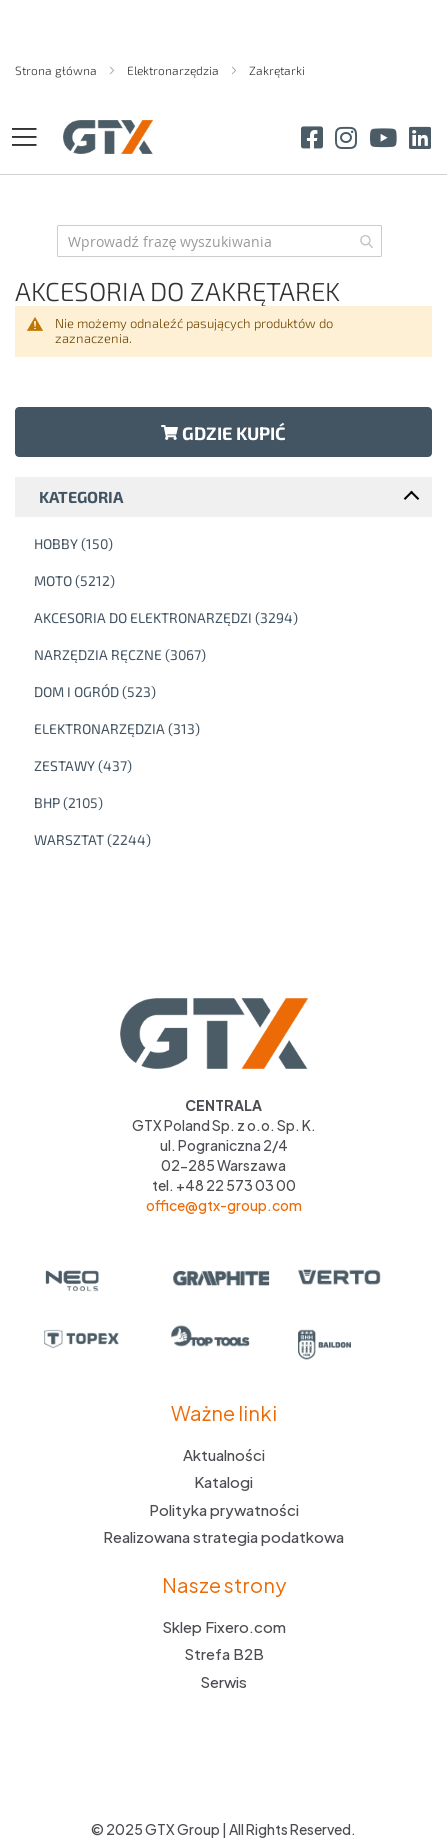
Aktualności (224, 1454)
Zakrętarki (277, 70)
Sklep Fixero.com (224, 1626)
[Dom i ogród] (228, 692)
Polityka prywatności (224, 1509)
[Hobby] (228, 544)
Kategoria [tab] (81, 496)
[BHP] (228, 803)
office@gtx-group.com (224, 1205)
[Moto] (228, 581)
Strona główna (57, 70)
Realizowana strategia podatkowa (223, 1536)
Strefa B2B (224, 1653)
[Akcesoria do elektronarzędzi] (228, 618)
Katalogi (223, 1481)
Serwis (223, 1681)
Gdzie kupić (223, 433)
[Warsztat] (228, 840)
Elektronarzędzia (174, 70)
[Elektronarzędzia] (228, 729)
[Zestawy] (228, 766)
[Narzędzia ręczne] (228, 655)
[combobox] (219, 241)
